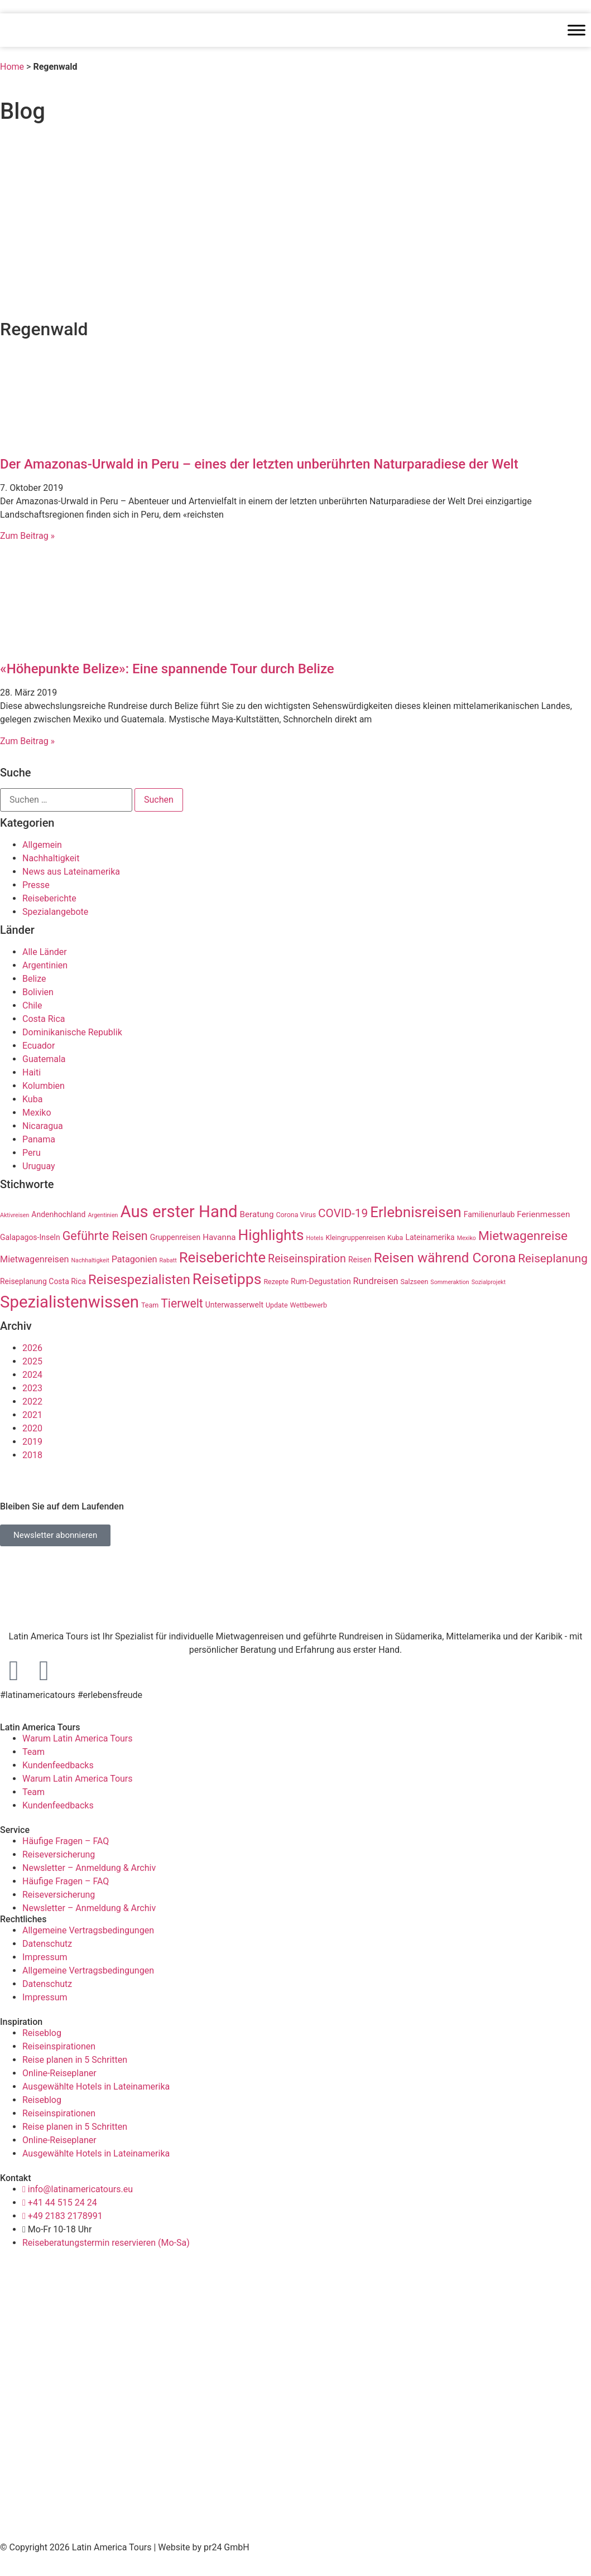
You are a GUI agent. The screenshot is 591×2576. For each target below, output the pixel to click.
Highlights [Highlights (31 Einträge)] (271, 1235)
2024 (32, 1374)
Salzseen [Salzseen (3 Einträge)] (414, 1281)
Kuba (32, 1099)
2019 (32, 1441)
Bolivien (38, 992)
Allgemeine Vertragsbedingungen (88, 1930)
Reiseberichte (49, 898)
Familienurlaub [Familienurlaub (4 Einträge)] (489, 1214)
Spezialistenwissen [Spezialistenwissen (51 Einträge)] (69, 1301)
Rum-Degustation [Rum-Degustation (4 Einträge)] (321, 1281)
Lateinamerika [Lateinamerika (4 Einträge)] (429, 1237)
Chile (32, 1005)
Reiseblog (41, 2033)
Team (33, 1752)
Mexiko (36, 1112)
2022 (32, 1401)
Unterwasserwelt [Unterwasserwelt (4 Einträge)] (234, 1304)
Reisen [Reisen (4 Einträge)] (360, 1259)
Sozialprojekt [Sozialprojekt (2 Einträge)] (489, 1282)
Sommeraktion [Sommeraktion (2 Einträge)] (449, 1282)
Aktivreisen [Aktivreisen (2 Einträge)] (14, 1215)
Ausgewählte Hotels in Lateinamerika (96, 2086)
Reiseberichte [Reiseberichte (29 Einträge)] (222, 1257)
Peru (31, 1152)
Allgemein (42, 845)
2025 (32, 1361)
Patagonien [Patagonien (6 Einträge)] (134, 1259)
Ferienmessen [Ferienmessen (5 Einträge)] (543, 1214)
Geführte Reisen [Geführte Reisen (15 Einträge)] (105, 1236)
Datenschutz (47, 1943)
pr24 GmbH (226, 2547)
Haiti (31, 1072)
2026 (32, 1348)
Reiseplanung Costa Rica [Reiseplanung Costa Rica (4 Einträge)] (43, 1281)
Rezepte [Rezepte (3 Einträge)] (276, 1281)
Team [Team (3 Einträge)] (149, 1305)
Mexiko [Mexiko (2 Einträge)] (466, 1238)
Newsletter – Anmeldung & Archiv (89, 1868)
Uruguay (38, 1166)
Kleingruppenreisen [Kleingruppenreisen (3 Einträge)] (355, 1237)
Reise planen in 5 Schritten (74, 2059)
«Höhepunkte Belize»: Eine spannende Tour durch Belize (167, 669)
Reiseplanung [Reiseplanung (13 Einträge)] (553, 1258)
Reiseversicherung (58, 1854)
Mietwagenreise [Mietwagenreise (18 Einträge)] (523, 1235)
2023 (32, 1388)
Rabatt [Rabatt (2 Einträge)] (168, 1260)
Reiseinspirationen (58, 2046)
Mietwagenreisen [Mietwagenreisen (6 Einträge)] (34, 1259)
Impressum (45, 1957)
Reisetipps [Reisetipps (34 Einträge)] (227, 1278)
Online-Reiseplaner (59, 2073)
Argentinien (45, 965)
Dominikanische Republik (72, 1032)
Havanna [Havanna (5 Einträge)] (219, 1237)
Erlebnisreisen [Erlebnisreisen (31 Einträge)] (416, 1212)
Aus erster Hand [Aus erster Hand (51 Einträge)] (178, 1211)
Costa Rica (43, 1019)
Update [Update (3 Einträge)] (277, 1305)
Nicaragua (42, 1126)
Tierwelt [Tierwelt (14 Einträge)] (182, 1303)
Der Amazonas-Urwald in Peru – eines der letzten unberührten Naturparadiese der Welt (259, 464)
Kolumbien (43, 1085)
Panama (38, 1139)
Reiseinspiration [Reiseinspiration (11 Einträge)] (307, 1258)
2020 (32, 1428)
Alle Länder (44, 952)
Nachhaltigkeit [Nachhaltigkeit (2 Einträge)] (90, 1260)
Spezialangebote (55, 911)
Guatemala (43, 1059)
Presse (36, 885)
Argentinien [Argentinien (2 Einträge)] (103, 1215)
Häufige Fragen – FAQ (65, 1841)
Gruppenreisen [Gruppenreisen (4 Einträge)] (175, 1237)
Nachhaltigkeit (50, 858)
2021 (32, 1415)
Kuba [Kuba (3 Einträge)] (395, 1237)
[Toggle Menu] (576, 30)
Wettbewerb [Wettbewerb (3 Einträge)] (308, 1305)
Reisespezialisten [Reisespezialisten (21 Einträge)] (139, 1279)
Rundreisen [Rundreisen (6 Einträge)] (375, 1281)
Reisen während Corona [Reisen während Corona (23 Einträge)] (445, 1258)
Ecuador (38, 1045)
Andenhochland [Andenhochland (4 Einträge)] (58, 1214)
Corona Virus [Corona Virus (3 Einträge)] (296, 1214)
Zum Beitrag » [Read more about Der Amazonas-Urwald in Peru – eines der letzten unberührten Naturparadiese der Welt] (27, 535)
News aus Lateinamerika (71, 871)
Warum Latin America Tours (77, 1738)
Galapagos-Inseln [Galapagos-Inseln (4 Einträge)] (30, 1237)
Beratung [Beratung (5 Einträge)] (257, 1214)
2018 (32, 1455)
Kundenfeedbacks (58, 1765)
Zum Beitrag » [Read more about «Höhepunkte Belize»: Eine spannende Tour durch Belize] (27, 741)
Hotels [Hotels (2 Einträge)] (315, 1238)
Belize (34, 978)
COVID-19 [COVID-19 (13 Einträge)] (343, 1213)
